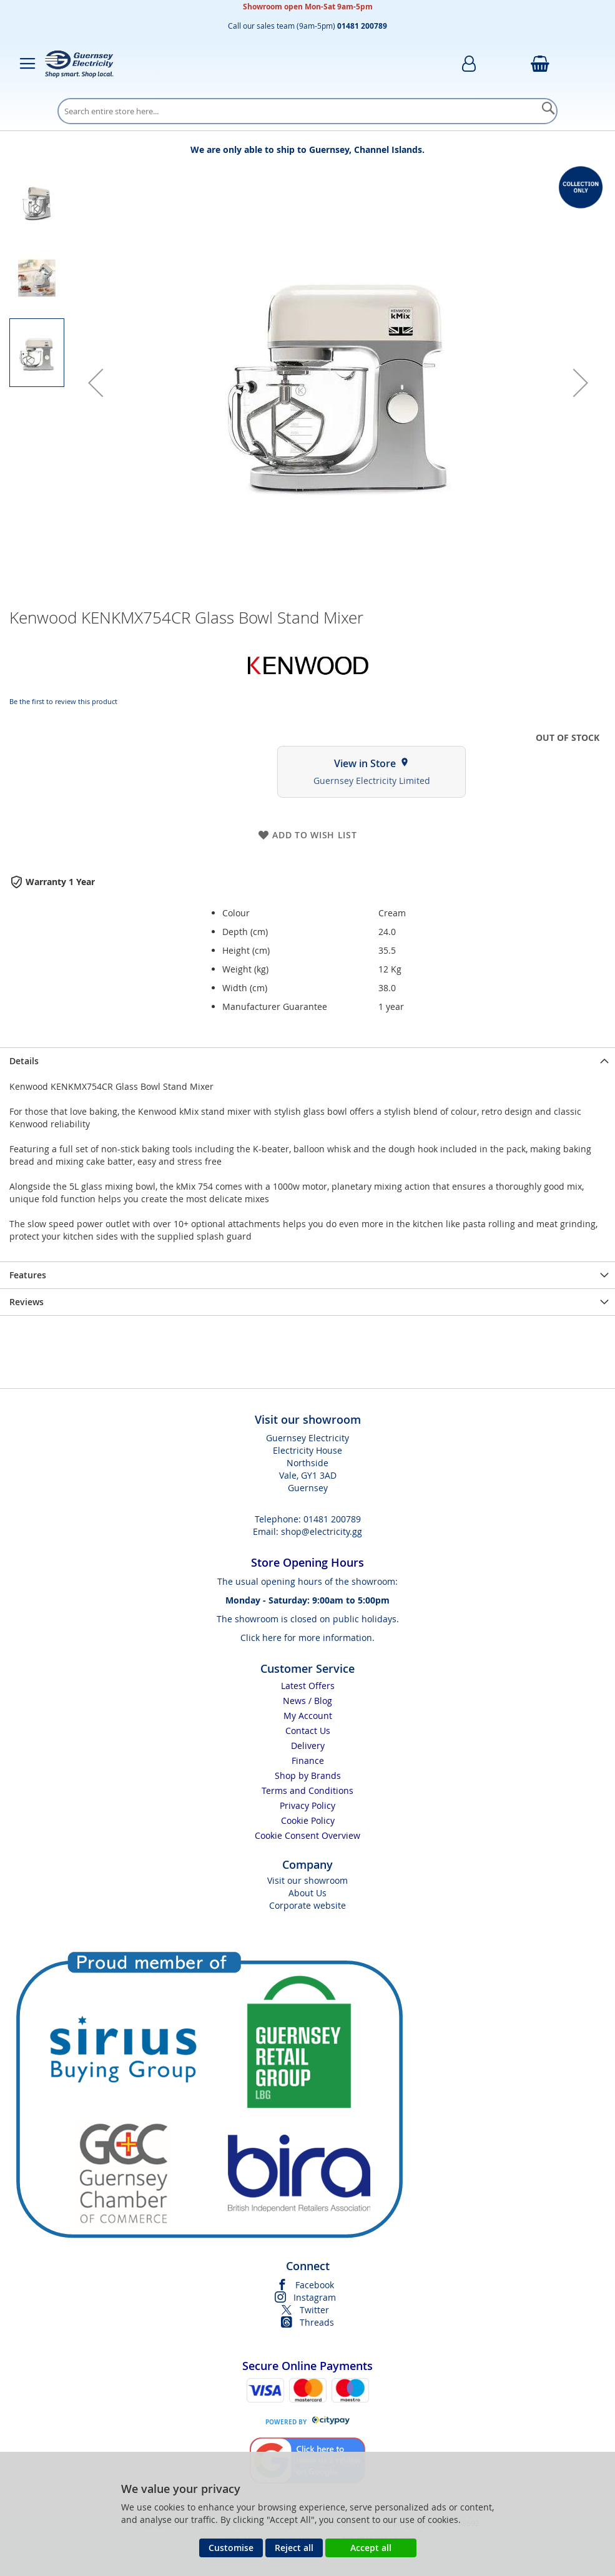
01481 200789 (332, 1519)
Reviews (26, 1302)
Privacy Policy (307, 1805)
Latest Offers (308, 1686)
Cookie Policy (308, 1820)
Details (24, 1061)
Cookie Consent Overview (307, 1835)
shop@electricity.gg (321, 1531)
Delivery (308, 1745)
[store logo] (79, 64)
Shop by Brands (308, 1775)
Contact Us (307, 1730)
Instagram (314, 2297)
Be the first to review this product (63, 701)
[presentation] (307, 1060)
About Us (307, 1893)
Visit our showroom (307, 1880)
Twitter (314, 2310)
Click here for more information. (307, 1637)
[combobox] (307, 111)
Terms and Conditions (307, 1790)
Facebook (314, 2285)
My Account (307, 1715)
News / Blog (307, 1701)
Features (27, 1275)
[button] (96, 382)
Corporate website (307, 1905)
